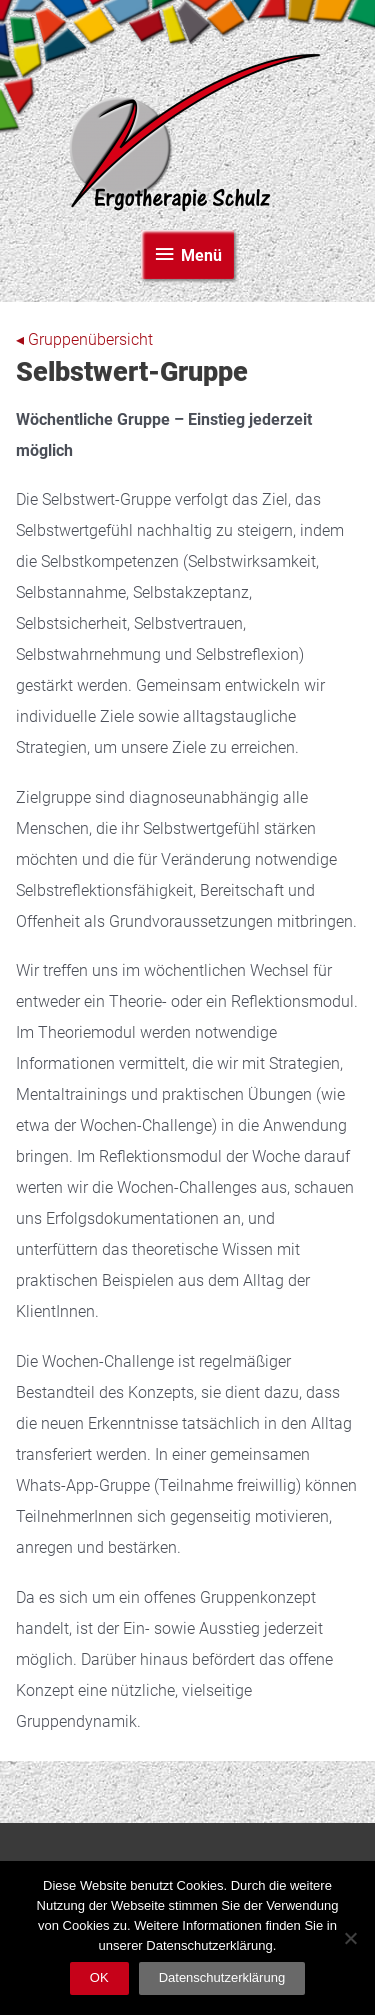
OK (99, 1977)
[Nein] (350, 1938)
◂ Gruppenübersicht (84, 340)
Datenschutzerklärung (222, 1977)
